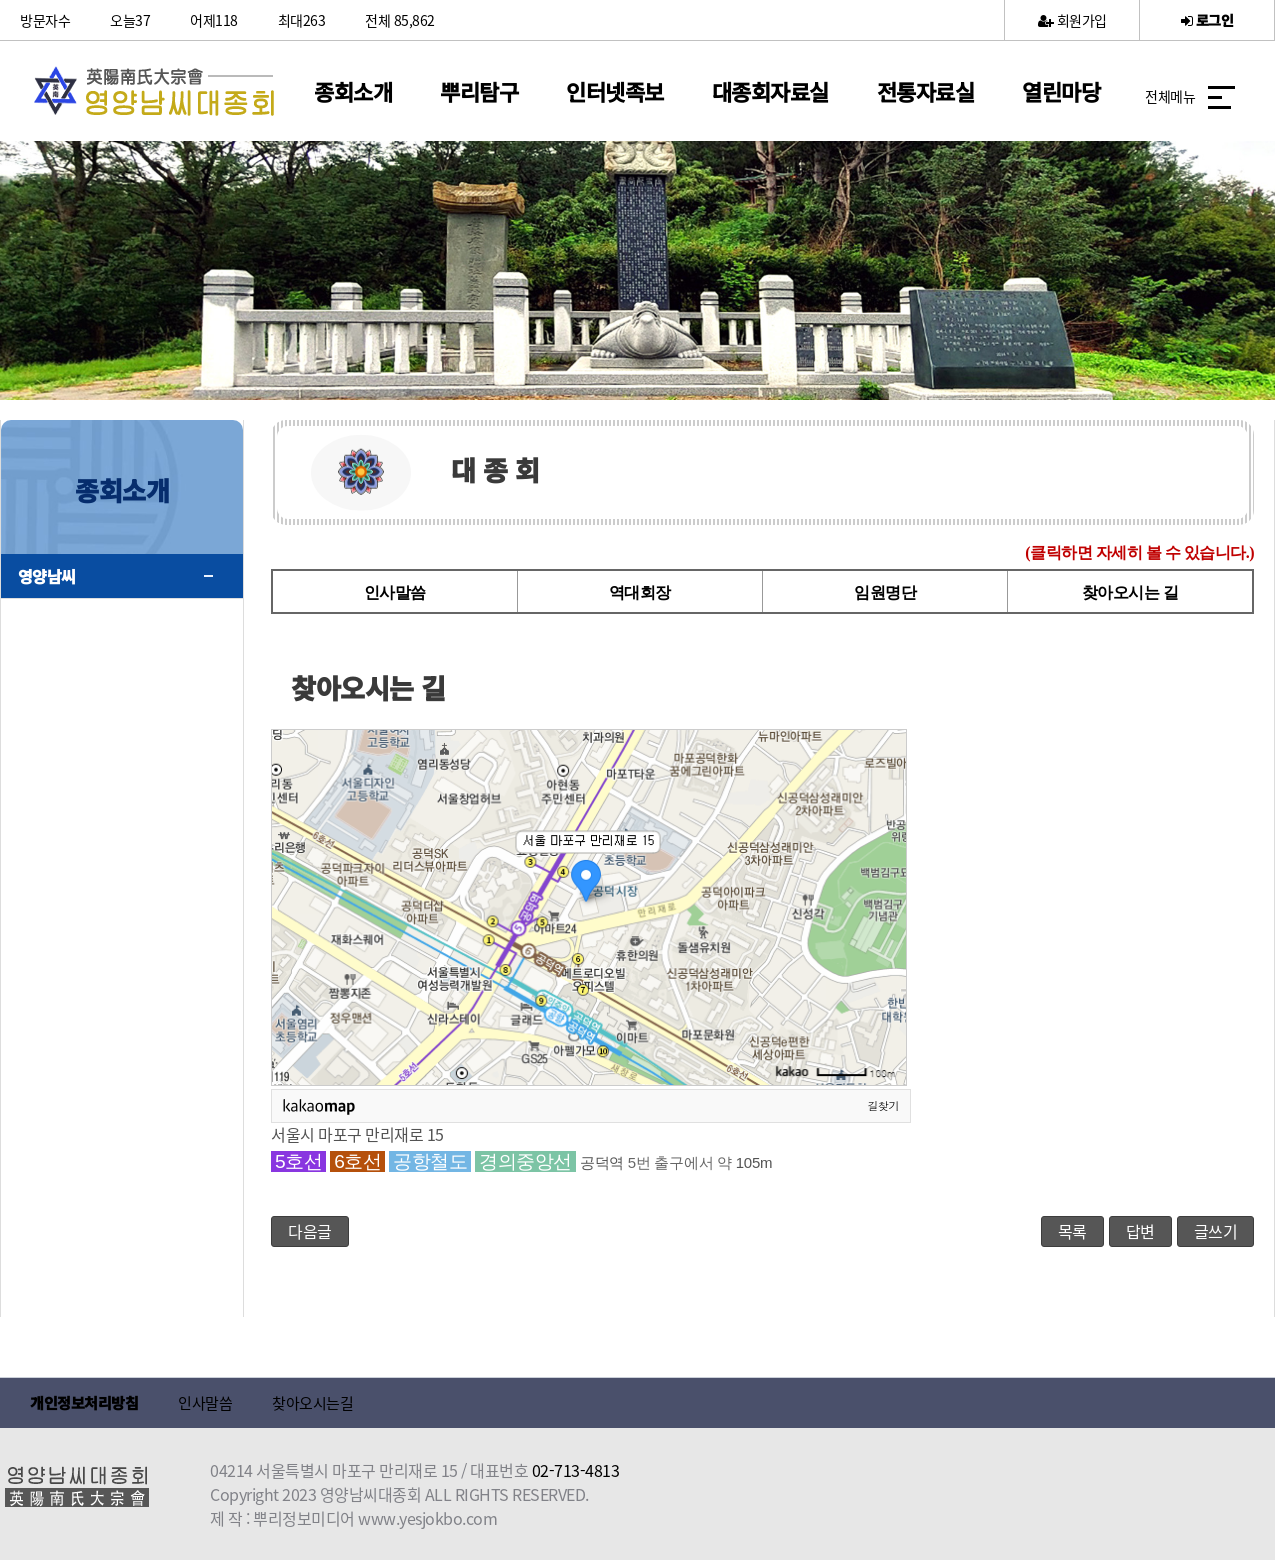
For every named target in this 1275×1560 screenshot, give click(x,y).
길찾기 (884, 1105)
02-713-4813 (576, 1470)
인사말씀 (395, 592)
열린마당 (1061, 91)
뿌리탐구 (479, 91)
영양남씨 (47, 576)
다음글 (310, 1231)
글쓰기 (1216, 1231)
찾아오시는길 (312, 1403)
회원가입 (1072, 20)
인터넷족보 (615, 91)
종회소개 (353, 91)
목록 (1072, 1231)
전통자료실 (926, 91)
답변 (1140, 1231)
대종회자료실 (770, 91)
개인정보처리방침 (84, 1402)
